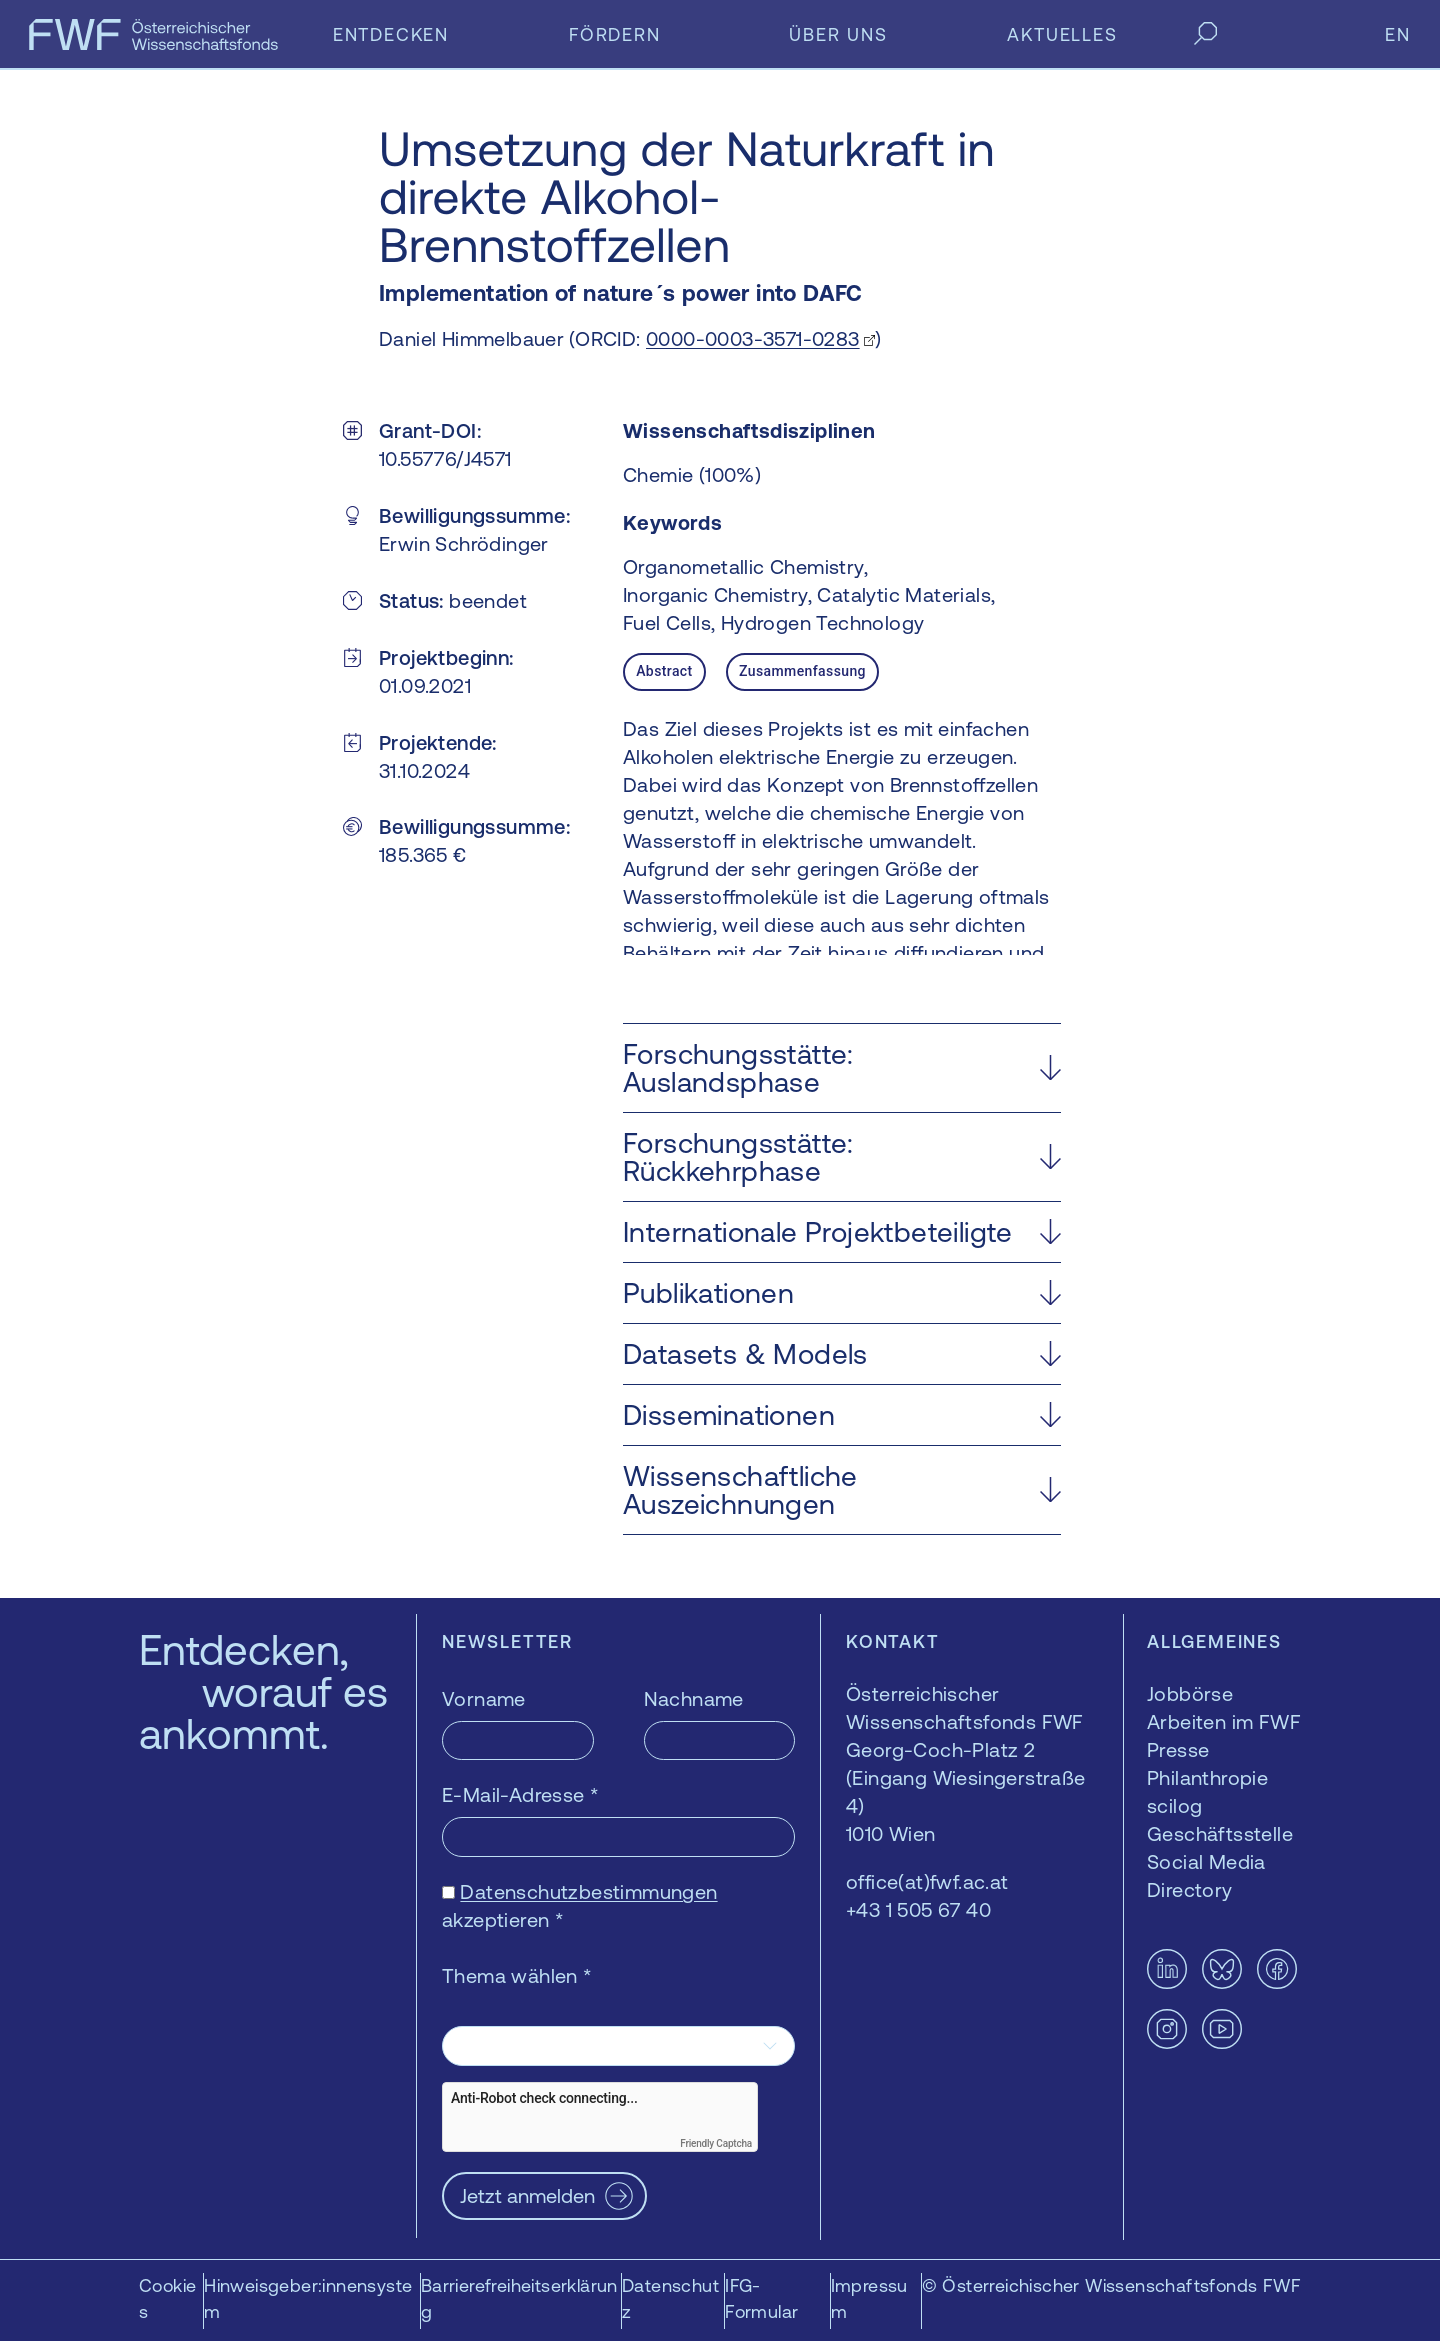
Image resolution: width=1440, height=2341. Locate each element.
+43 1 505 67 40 (918, 1909)
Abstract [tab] (664, 671)
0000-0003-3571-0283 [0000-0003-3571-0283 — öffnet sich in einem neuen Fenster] (753, 338)
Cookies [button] (167, 2298)
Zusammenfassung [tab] (802, 671)
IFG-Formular (761, 2298)
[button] (842, 1068)
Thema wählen (517, 1975)
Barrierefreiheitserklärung (519, 2298)
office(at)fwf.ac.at (927, 1881)
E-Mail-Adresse (520, 1794)
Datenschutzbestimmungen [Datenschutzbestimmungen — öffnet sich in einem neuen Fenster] (588, 1891)
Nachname (694, 1698)
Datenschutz (670, 2298)
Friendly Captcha (716, 2143)
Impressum (869, 2298)
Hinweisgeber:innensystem (308, 2298)
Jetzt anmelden (527, 2195)
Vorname (484, 1698)
